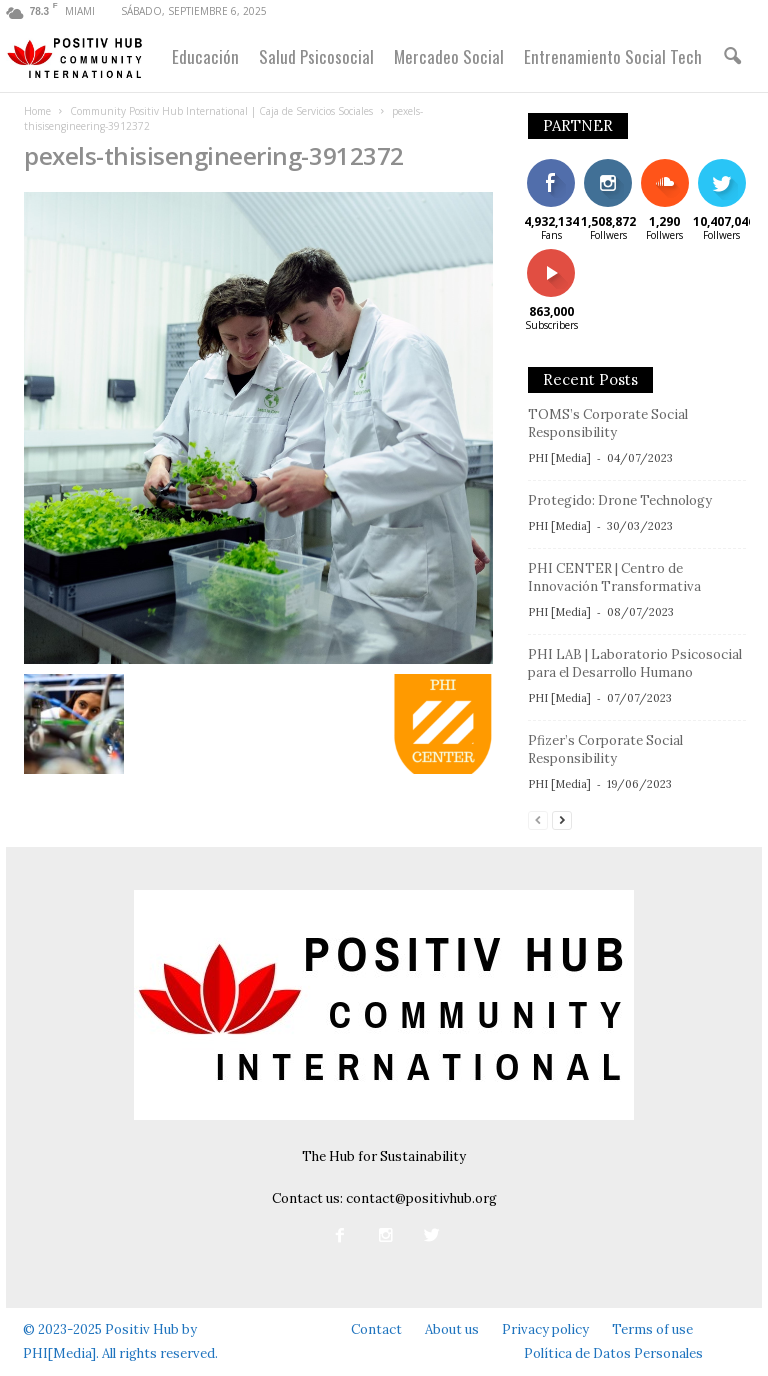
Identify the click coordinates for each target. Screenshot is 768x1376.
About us (452, 1329)
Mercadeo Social (449, 56)
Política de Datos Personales (613, 1353)
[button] (732, 57)
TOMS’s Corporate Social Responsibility (608, 423)
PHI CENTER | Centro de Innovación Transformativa (614, 577)
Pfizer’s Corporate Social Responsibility (605, 749)
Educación (205, 56)
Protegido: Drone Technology (620, 500)
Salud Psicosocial (316, 56)
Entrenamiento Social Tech (613, 56)
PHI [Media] (559, 458)
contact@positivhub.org (421, 1198)
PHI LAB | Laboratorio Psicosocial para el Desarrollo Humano (635, 663)
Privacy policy (545, 1329)
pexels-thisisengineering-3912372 (214, 155)
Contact (376, 1329)
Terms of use (652, 1329)
